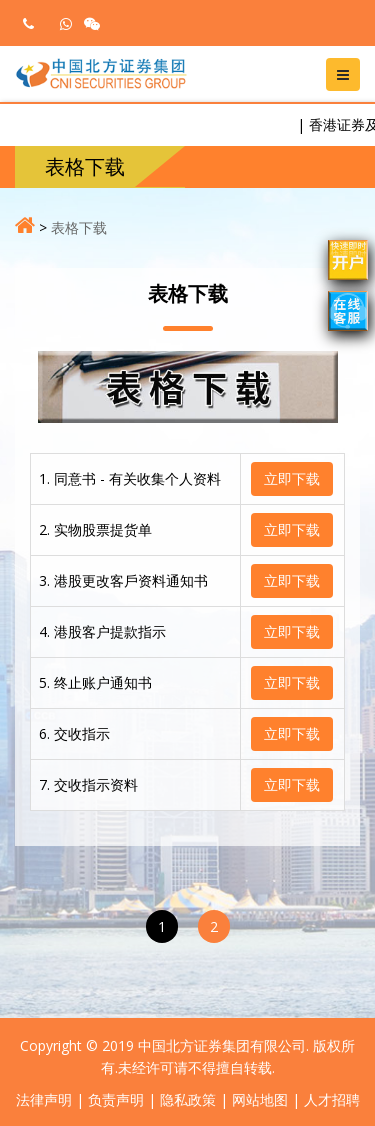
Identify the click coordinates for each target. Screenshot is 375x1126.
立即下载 (292, 478)
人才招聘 (332, 1099)
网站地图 (260, 1099)
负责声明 (116, 1099)
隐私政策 (188, 1099)
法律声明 (44, 1099)
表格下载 (79, 227)
